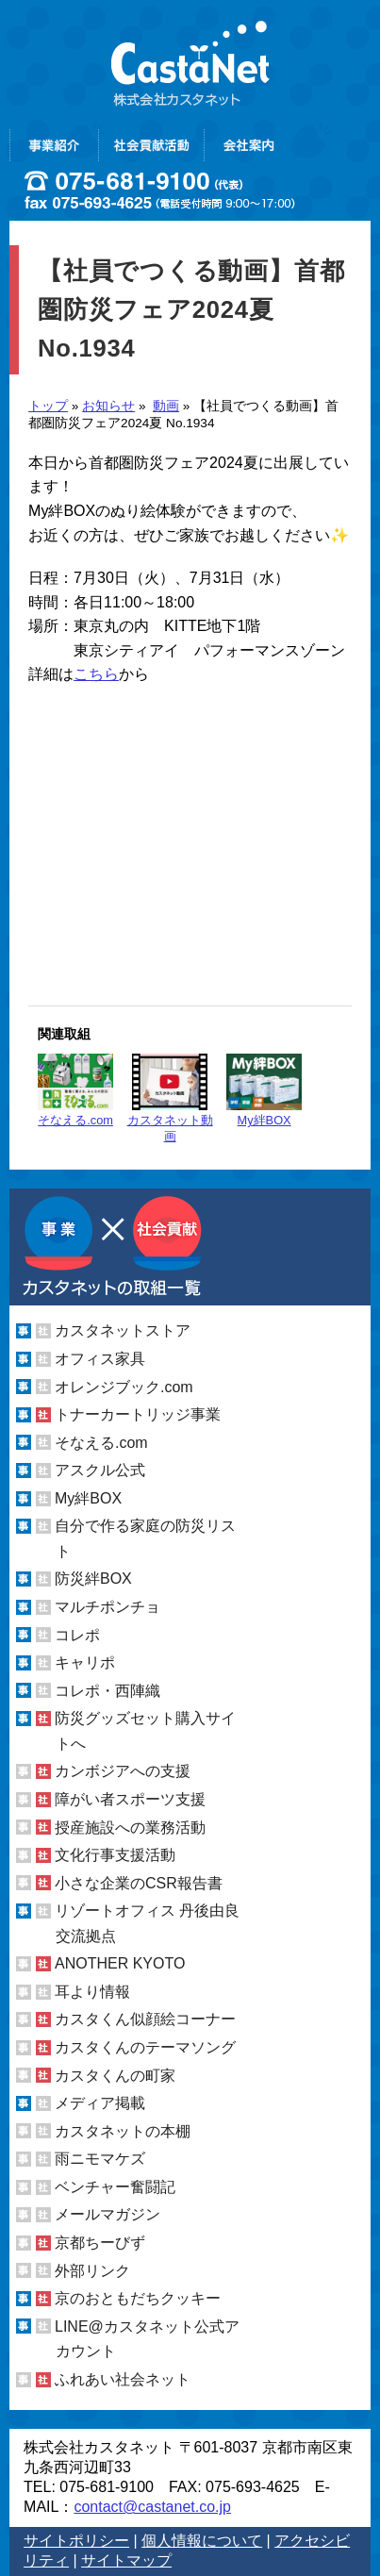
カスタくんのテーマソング (145, 2047)
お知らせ (108, 406)
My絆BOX (264, 1090)
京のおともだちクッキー (138, 2298)
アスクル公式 (100, 1470)
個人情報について (201, 2541)
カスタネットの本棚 (122, 2131)
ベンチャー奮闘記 (115, 2187)
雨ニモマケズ (100, 2159)
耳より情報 (92, 1992)
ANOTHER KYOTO (120, 1963)
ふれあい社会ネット (122, 2379)
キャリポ (85, 1662)
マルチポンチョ (107, 1607)
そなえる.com (75, 1090)
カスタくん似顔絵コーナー (145, 2019)
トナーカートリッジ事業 (138, 1414)
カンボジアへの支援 (122, 1771)
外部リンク (92, 2270)
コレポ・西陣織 (107, 1691)
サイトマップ (126, 2560)
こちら (96, 674)
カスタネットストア (122, 1330)
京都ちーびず (100, 2243)
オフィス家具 (100, 1359)
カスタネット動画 (170, 1098)
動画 (166, 406)
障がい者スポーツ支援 (130, 1799)
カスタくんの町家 (115, 2076)
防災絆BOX (93, 1579)
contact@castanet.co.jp (152, 2507)
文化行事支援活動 (115, 1855)
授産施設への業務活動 (130, 1827)
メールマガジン (107, 2214)
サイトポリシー (76, 2541)
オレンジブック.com (124, 1386)
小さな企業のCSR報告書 (139, 1883)
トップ (48, 406)
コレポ (77, 1635)
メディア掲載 (100, 2103)
